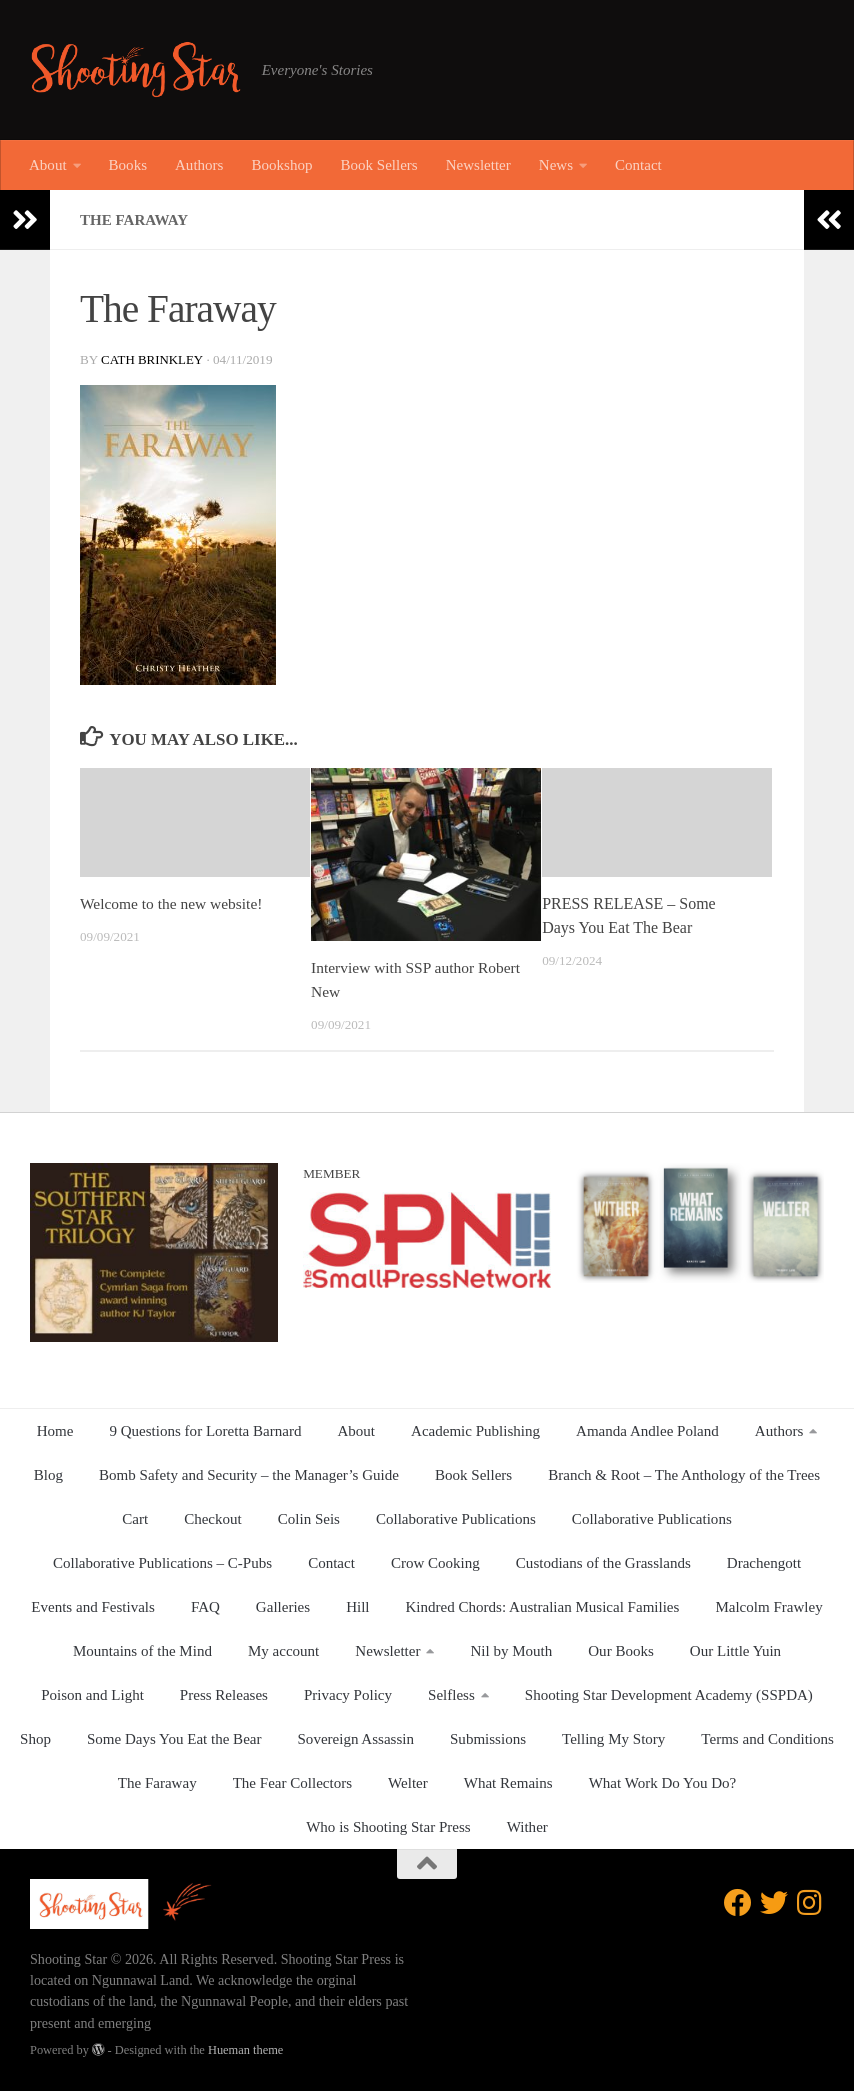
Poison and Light (92, 1695)
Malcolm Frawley (768, 1607)
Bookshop (281, 165)
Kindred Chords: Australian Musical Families (543, 1607)
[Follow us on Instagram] (810, 1903)
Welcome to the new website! (174, 903)
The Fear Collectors (292, 1783)
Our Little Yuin (735, 1651)
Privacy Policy (348, 1695)
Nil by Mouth (511, 1651)
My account (283, 1651)
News (556, 165)
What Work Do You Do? (663, 1783)
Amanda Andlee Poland (647, 1431)
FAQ (205, 1607)
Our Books (621, 1651)
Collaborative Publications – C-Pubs (162, 1563)
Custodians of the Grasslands (603, 1563)
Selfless (451, 1695)
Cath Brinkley (153, 359)
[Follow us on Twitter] (774, 1903)
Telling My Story (613, 1739)
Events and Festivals (93, 1607)
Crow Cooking (435, 1563)
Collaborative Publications (456, 1519)
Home (55, 1431)
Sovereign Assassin (356, 1739)
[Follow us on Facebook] (738, 1903)
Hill (357, 1607)
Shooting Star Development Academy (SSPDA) (669, 1695)
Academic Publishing (475, 1431)
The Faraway (157, 1783)
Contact (638, 165)
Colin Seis (309, 1519)
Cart (135, 1519)
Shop (35, 1739)
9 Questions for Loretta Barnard (205, 1431)
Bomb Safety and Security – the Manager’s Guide (249, 1475)
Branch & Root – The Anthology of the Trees (684, 1475)
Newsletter (478, 165)
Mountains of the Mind (142, 1651)
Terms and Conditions (767, 1739)
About (48, 165)
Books (128, 165)
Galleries (283, 1607)
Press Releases (224, 1695)
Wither (527, 1827)
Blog (48, 1475)
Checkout (213, 1519)
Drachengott (764, 1563)
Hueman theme (245, 2050)
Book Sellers (378, 165)
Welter (408, 1783)
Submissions (488, 1739)
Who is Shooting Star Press (388, 1827)
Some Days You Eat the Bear (174, 1739)
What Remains (508, 1783)
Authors (199, 165)
